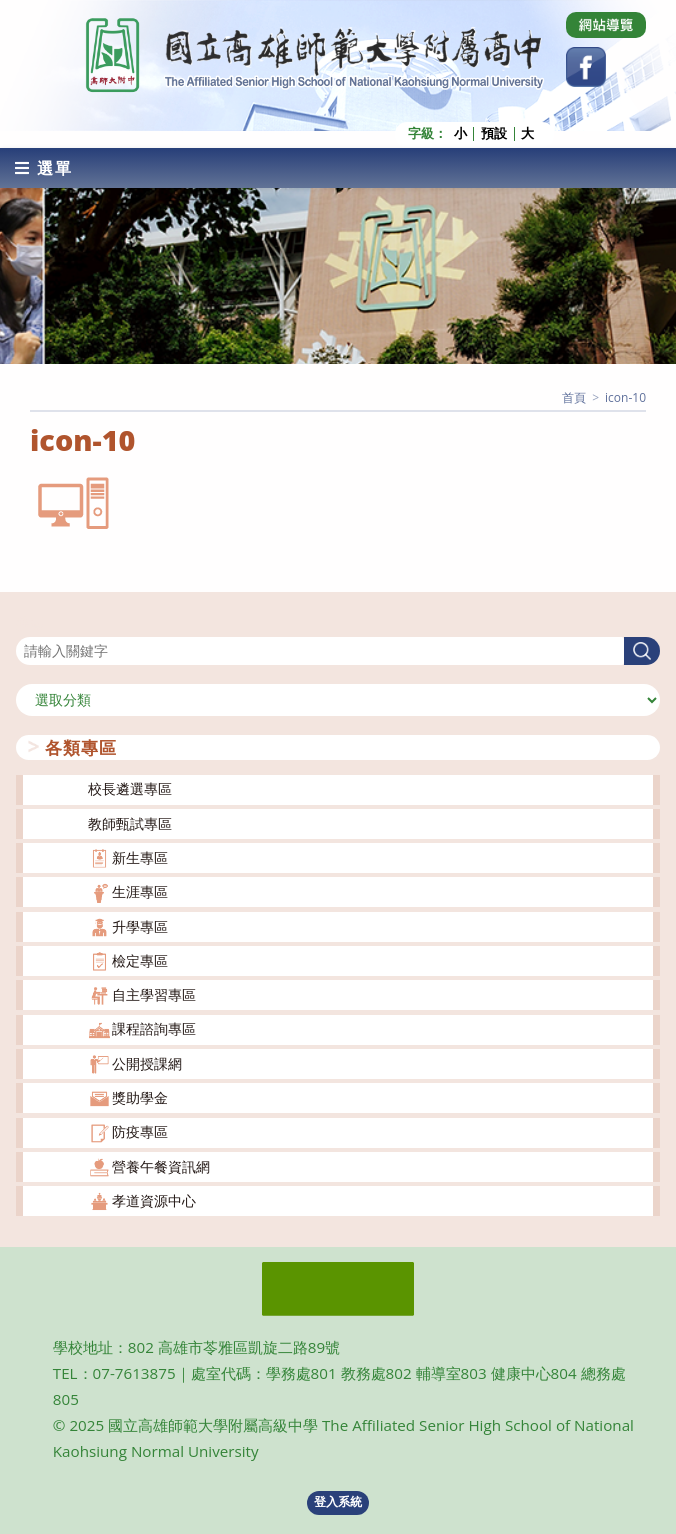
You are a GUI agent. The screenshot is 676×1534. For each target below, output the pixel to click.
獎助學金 (140, 1097)
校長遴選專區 (130, 788)
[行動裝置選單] (44, 167)
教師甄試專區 (130, 822)
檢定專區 (140, 960)
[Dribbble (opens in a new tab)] (606, 25)
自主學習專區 (154, 994)
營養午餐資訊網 (161, 1165)
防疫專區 (140, 1131)
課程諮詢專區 (154, 1028)
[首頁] (574, 396)
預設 (494, 133)
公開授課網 (147, 1062)
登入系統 (338, 1501)
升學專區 (140, 925)
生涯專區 (140, 891)
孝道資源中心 (154, 1200)
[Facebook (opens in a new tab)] (586, 67)
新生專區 (140, 857)
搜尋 (30, 623)
